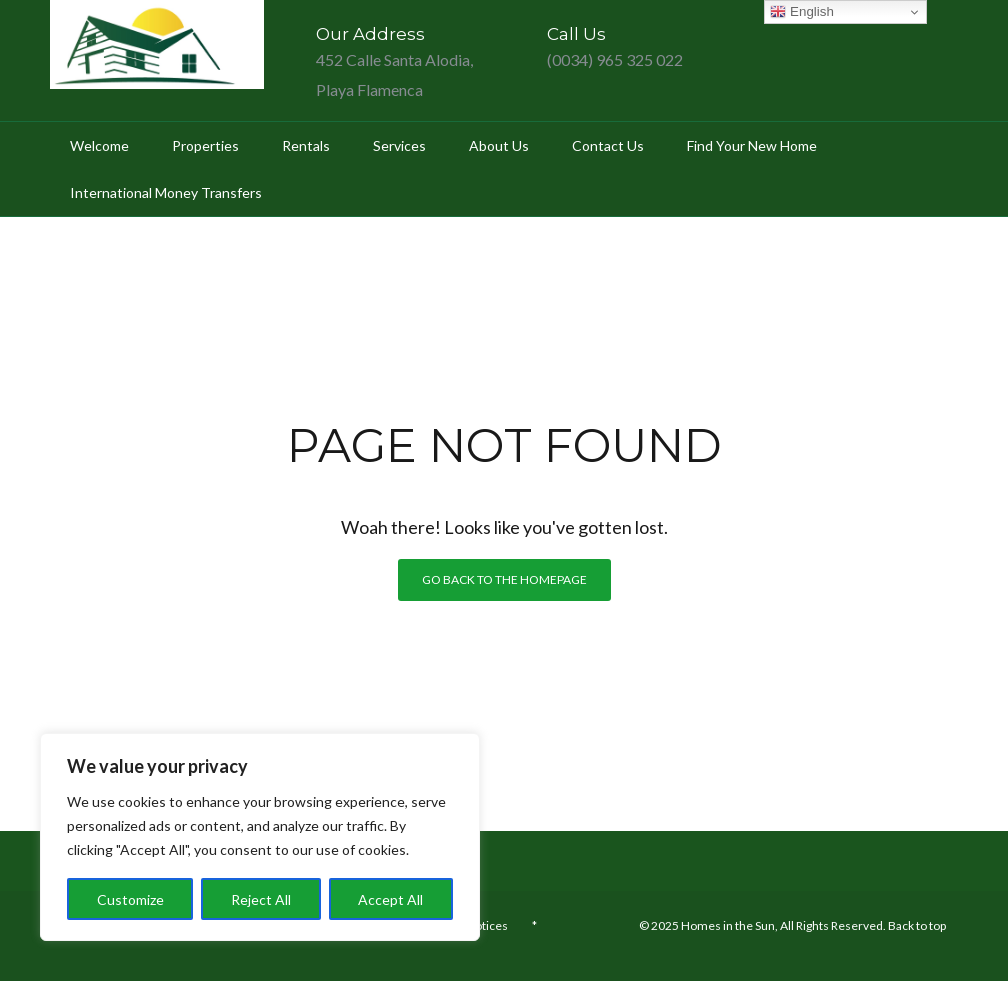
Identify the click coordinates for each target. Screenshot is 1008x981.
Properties (205, 145)
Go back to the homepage (504, 579)
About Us (499, 145)
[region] (260, 837)
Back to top (917, 925)
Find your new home (752, 145)
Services (399, 145)
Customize (130, 899)
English (801, 12)
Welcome (99, 145)
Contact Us (608, 145)
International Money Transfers (166, 192)
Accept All (390, 899)
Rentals (306, 145)
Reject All (261, 899)
